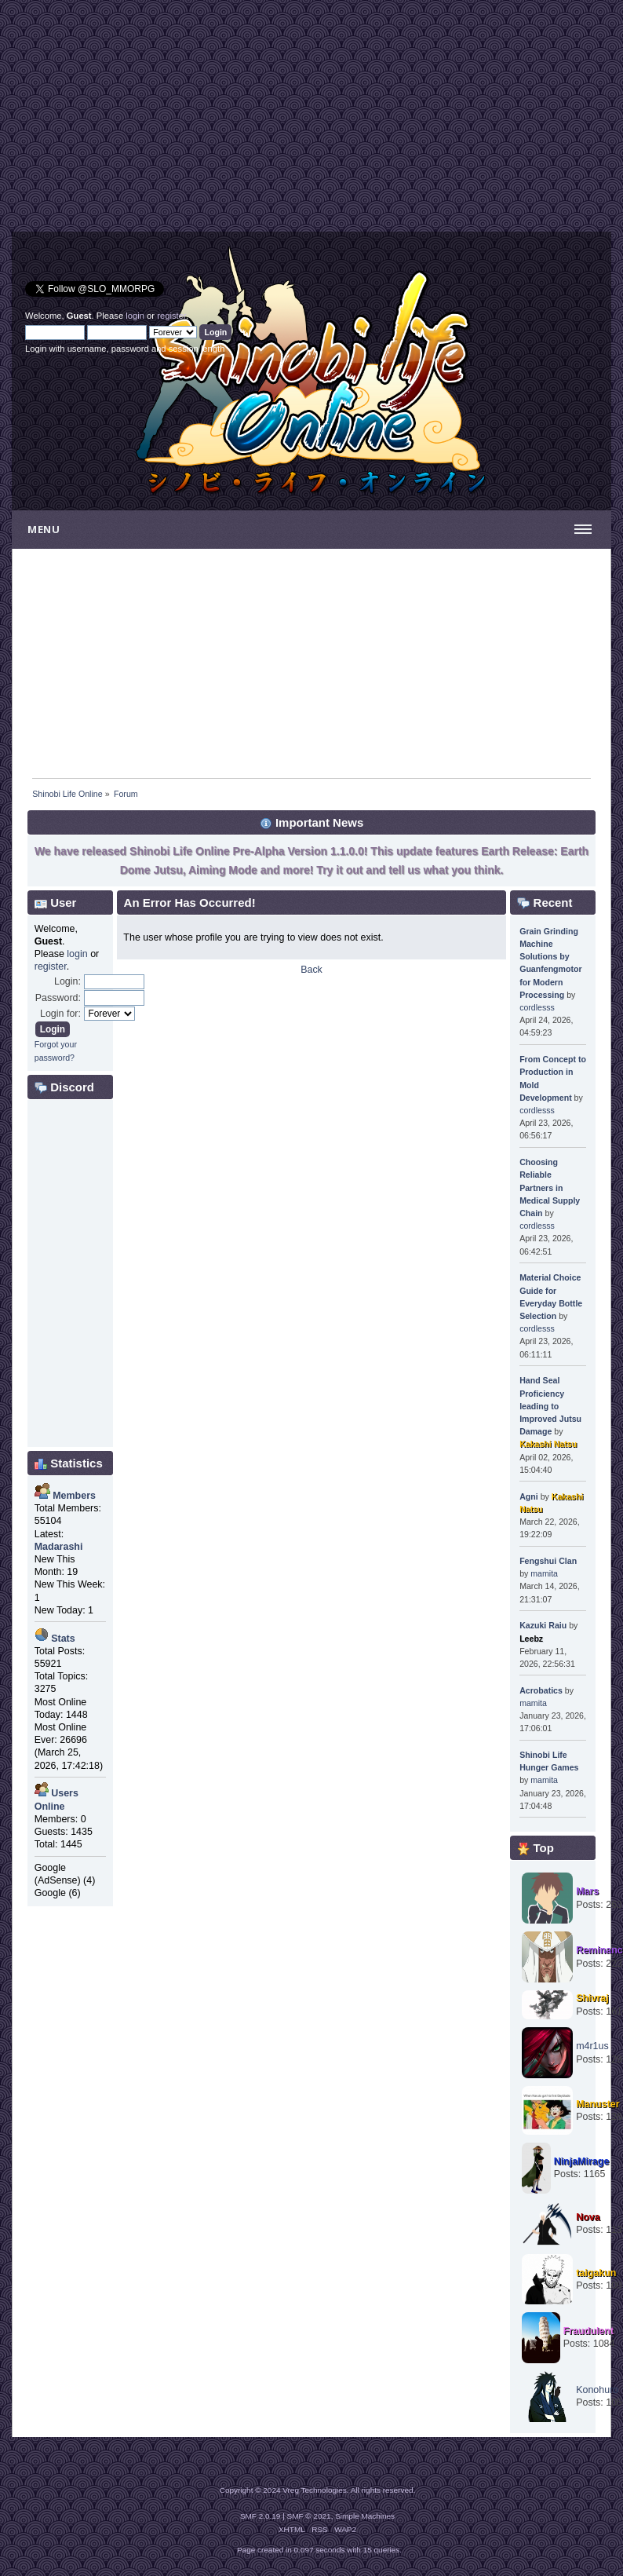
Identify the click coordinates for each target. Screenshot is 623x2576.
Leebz (531, 1638)
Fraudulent (588, 2331)
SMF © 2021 (309, 2516)
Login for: (60, 1013)
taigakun (596, 2272)
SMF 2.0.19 (260, 2516)
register (171, 315)
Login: (67, 981)
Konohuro (597, 2389)
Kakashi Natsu (548, 1444)
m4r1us (592, 2046)
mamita (544, 1573)
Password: (58, 997)
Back (311, 969)
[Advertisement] (162, 122)
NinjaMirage (582, 2161)
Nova (588, 2217)
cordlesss (537, 1007)
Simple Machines (365, 2516)
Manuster (597, 2104)
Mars (587, 1891)
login (135, 315)
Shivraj (592, 1998)
